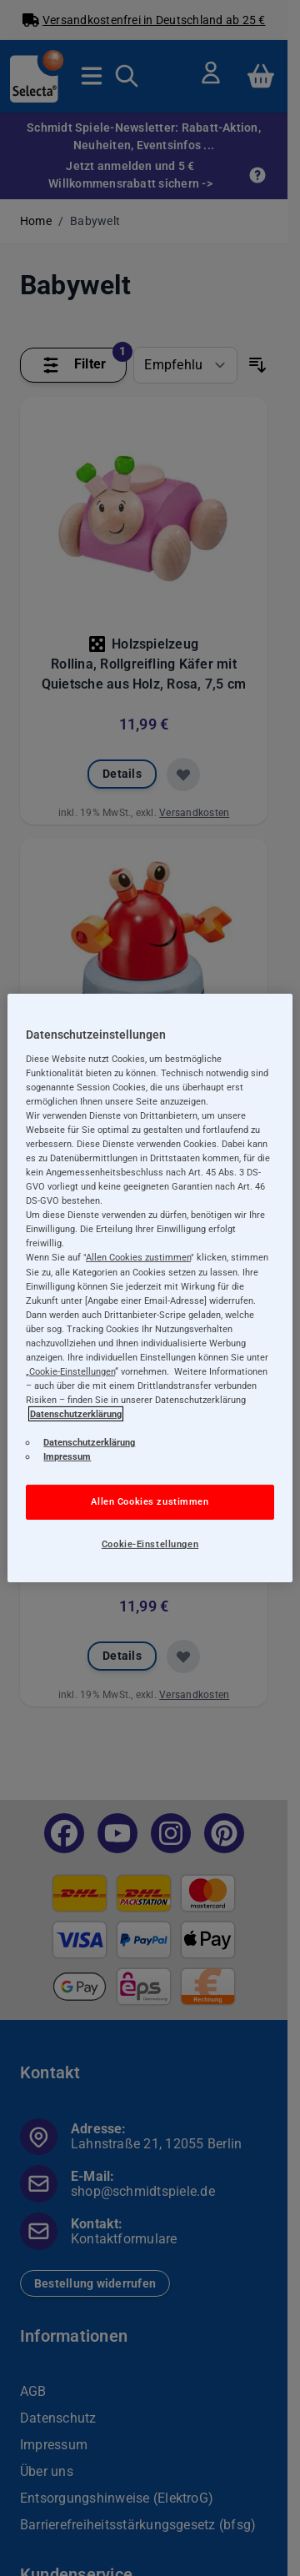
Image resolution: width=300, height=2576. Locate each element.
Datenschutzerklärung (76, 1414)
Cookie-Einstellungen (150, 1544)
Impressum (67, 1456)
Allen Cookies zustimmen (149, 1501)
